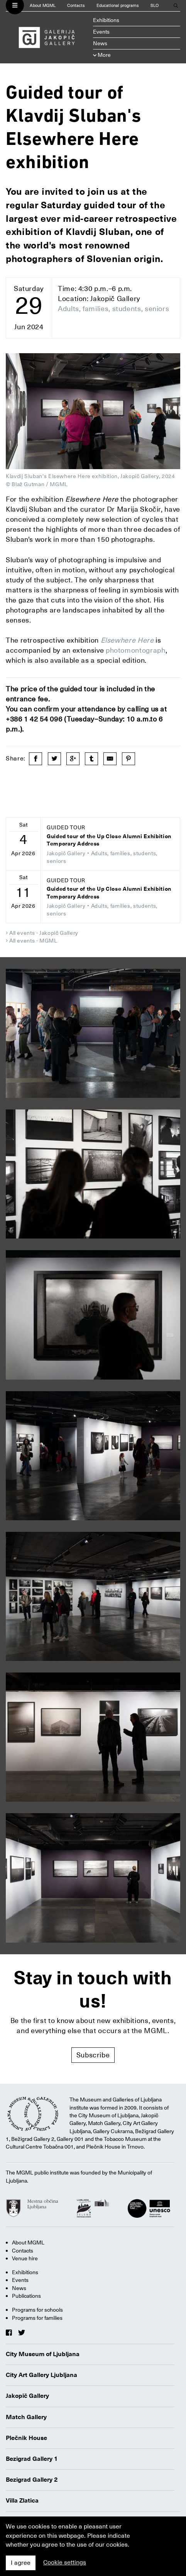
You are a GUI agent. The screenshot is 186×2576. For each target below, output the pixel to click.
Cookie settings (64, 2562)
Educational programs (117, 6)
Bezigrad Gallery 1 (32, 2459)
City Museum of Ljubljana (42, 2354)
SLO (154, 6)
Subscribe (93, 2054)
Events (101, 31)
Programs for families (37, 2317)
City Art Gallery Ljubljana (41, 2375)
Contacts (76, 6)
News (100, 43)
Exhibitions (106, 20)
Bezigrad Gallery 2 (32, 2480)
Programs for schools (37, 2309)
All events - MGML (33, 940)
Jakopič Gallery (27, 2396)
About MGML (43, 6)
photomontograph (136, 650)
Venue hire (25, 2258)
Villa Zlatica (22, 2501)
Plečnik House (26, 2438)
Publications (26, 2295)
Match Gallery (26, 2417)
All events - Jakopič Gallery (43, 932)
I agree (20, 2563)
